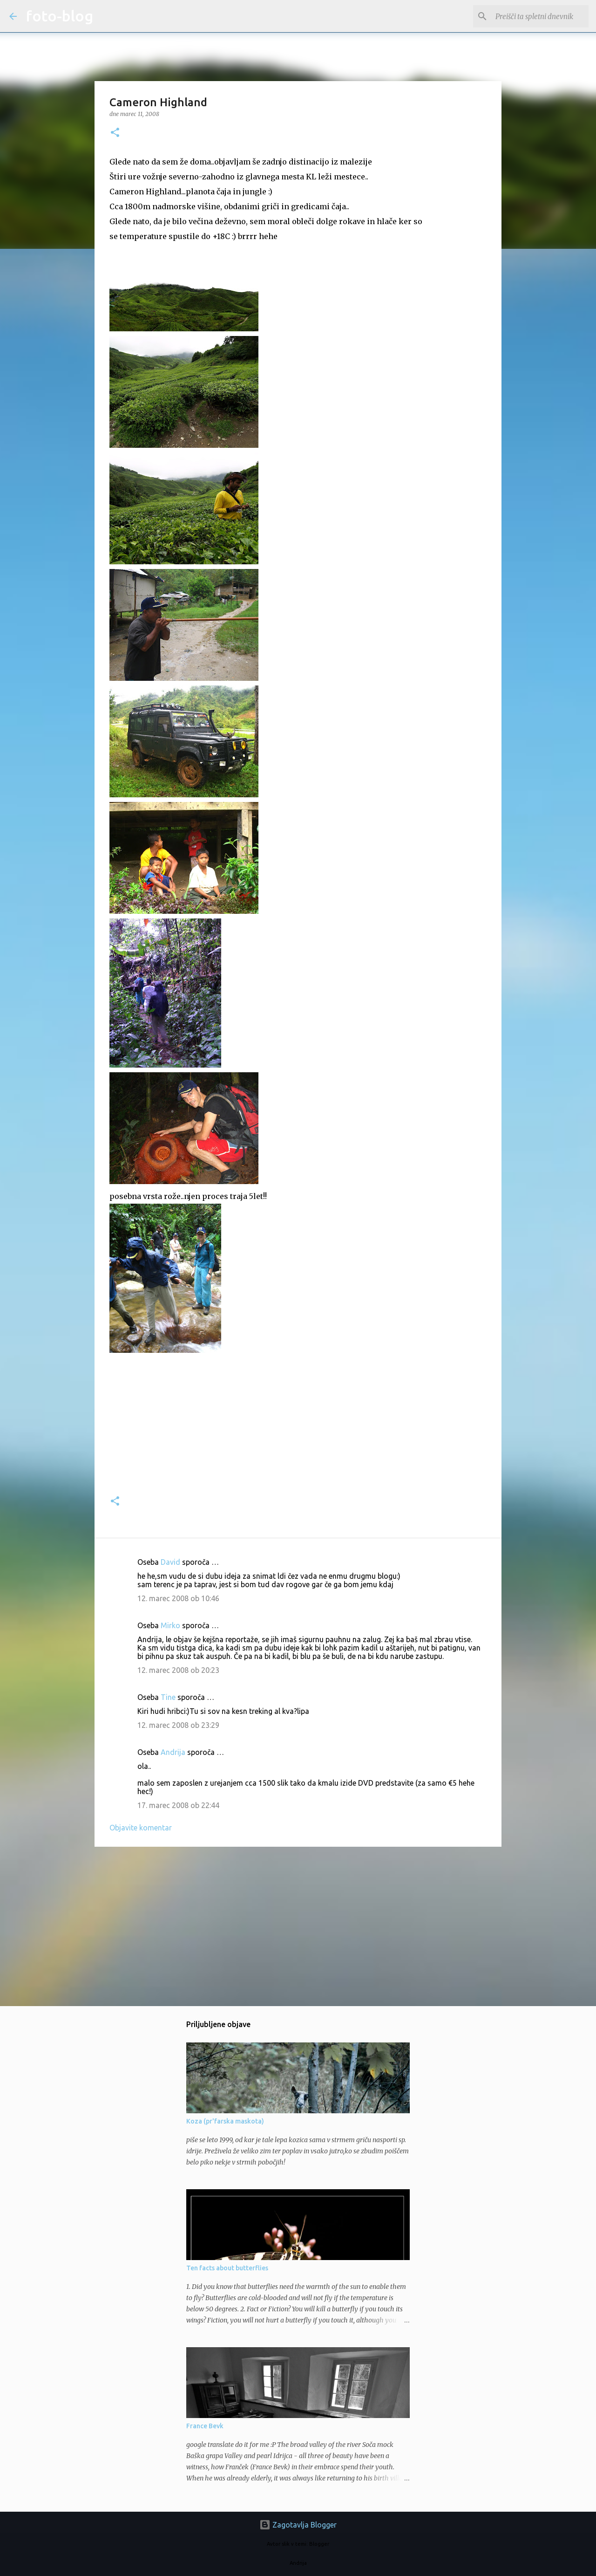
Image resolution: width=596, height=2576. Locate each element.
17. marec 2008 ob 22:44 (178, 1805)
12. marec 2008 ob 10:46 (178, 1598)
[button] (115, 133)
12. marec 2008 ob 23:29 (178, 1725)
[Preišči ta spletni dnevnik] (540, 16)
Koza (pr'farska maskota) (225, 2121)
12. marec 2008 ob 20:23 (178, 1670)
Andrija (173, 1752)
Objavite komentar (140, 1827)
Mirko (170, 1625)
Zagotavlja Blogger (298, 2525)
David (170, 1562)
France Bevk (205, 2426)
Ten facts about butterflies (227, 2268)
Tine (168, 1697)
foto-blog (59, 15)
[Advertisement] (298, 1926)
